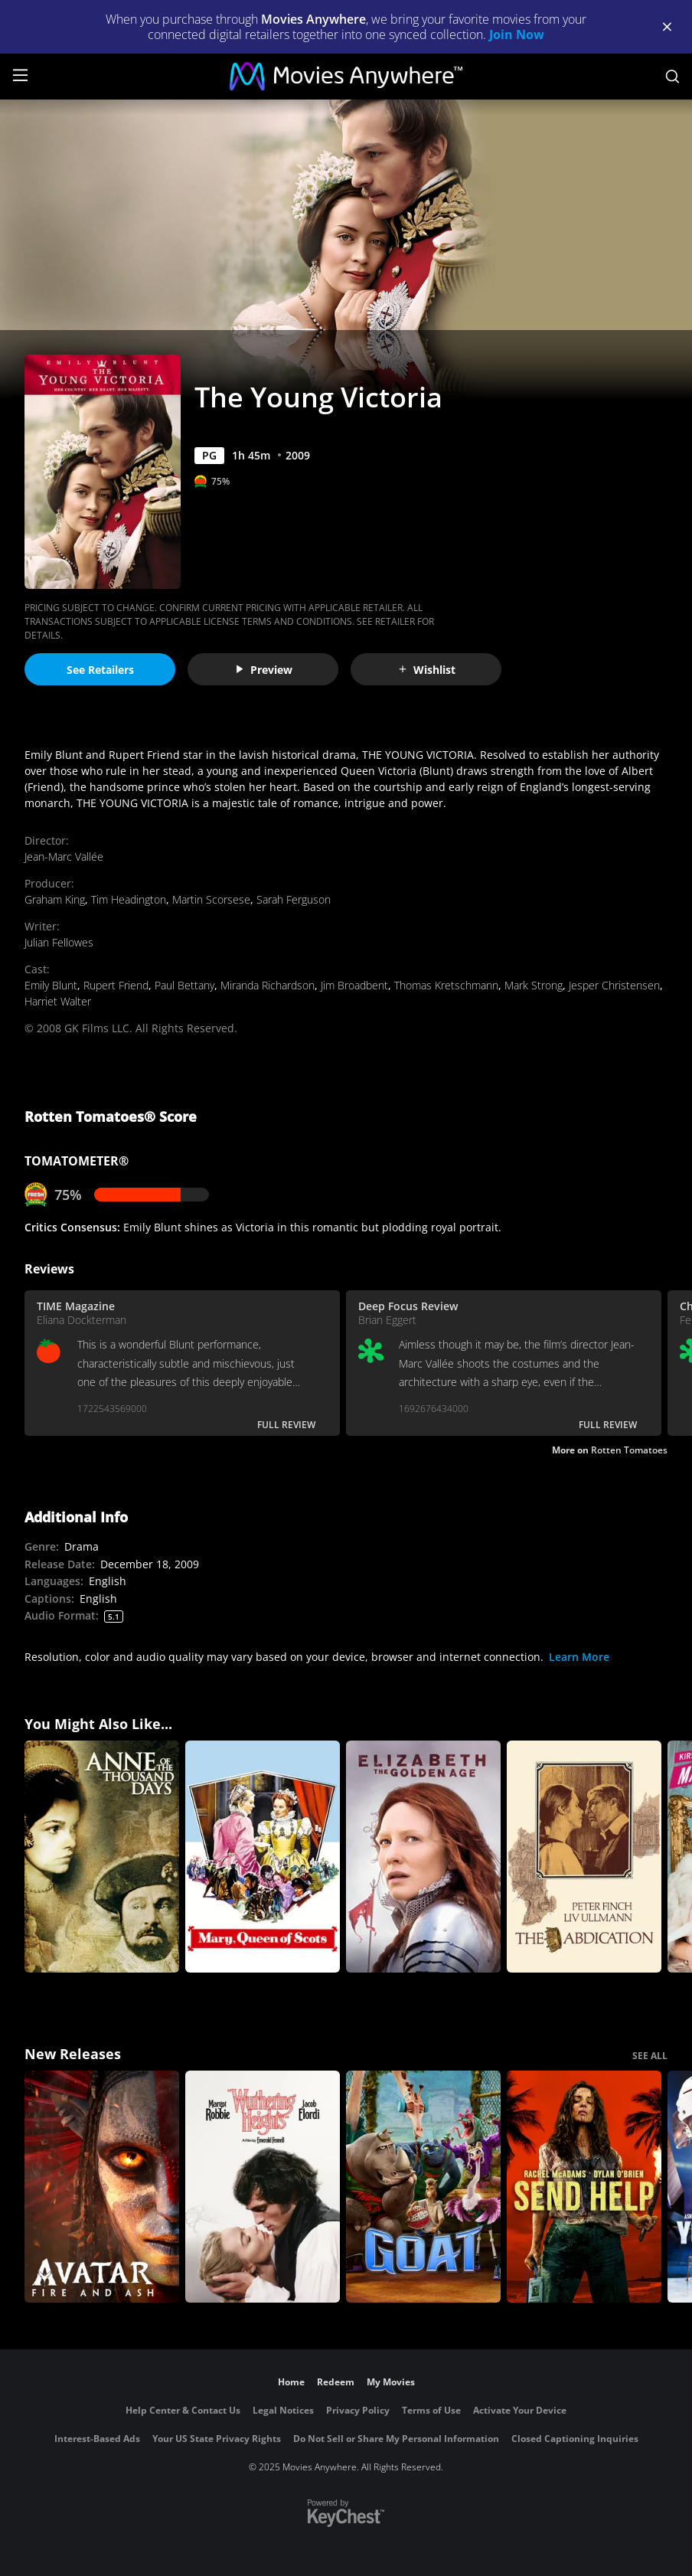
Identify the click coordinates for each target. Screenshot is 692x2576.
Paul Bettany (184, 985)
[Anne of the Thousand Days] (101, 1857)
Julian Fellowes (58, 942)
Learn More (579, 1656)
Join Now (516, 34)
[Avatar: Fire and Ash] (101, 2187)
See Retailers (100, 669)
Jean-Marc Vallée (63, 856)
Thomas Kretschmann (446, 985)
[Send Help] (584, 2187)
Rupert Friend (116, 985)
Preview (263, 669)
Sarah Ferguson (293, 899)
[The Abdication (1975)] (584, 1857)
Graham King (54, 899)
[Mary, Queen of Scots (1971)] (262, 1857)
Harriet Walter (57, 1001)
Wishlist (426, 669)
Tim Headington (128, 899)
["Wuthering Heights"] (262, 2187)
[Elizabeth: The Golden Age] (423, 1857)
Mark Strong (533, 985)
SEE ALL (650, 2055)
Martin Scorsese (211, 899)
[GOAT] (423, 2187)
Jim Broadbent (354, 985)
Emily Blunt (50, 985)
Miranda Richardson (267, 985)
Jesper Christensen (614, 985)
